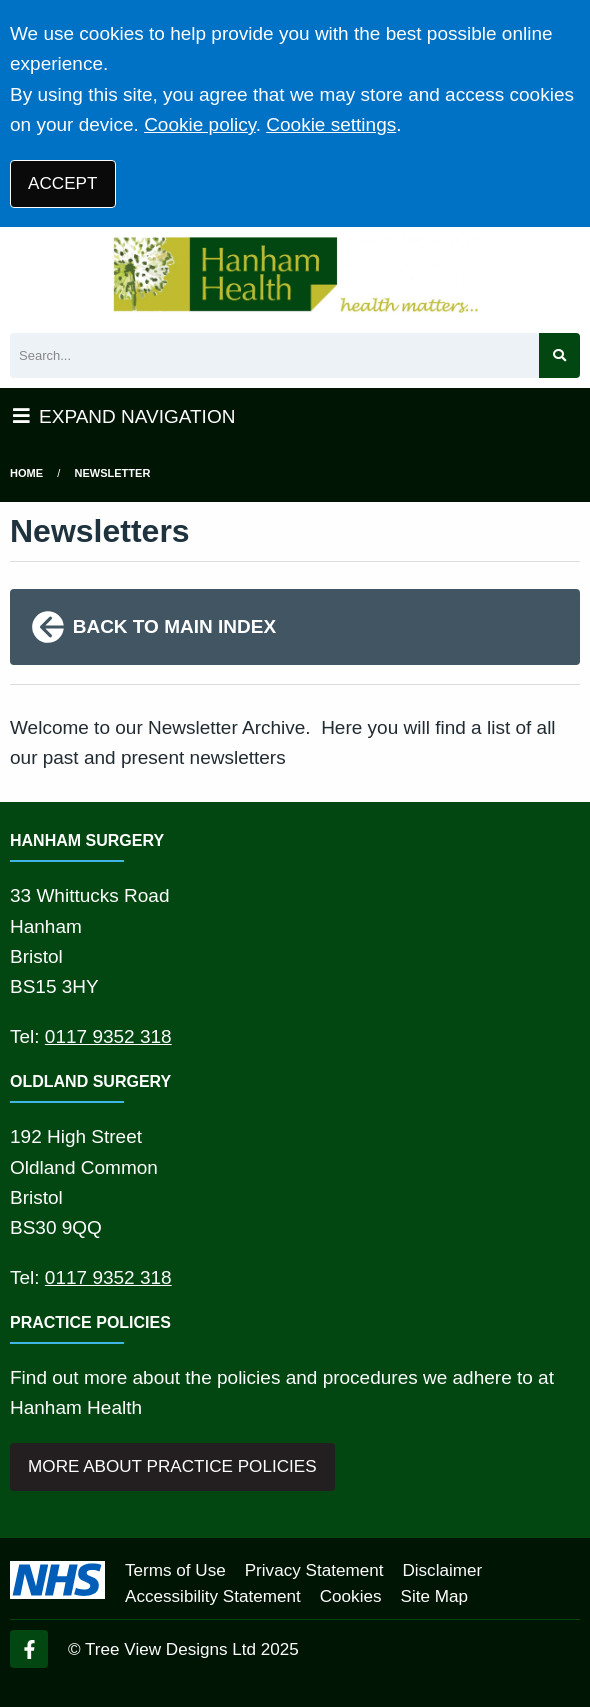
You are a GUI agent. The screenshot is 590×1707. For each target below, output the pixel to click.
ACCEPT (62, 183)
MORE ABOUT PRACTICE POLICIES (172, 1466)
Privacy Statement (314, 1570)
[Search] (274, 355)
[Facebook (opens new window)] (29, 1649)
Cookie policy (200, 124)
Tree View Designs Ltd (170, 1649)
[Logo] (295, 275)
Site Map (434, 1596)
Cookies (351, 1596)
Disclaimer (442, 1570)
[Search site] (559, 355)
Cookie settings (331, 124)
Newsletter (113, 473)
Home (26, 473)
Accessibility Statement (213, 1596)
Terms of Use (175, 1570)
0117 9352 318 (108, 1036)
